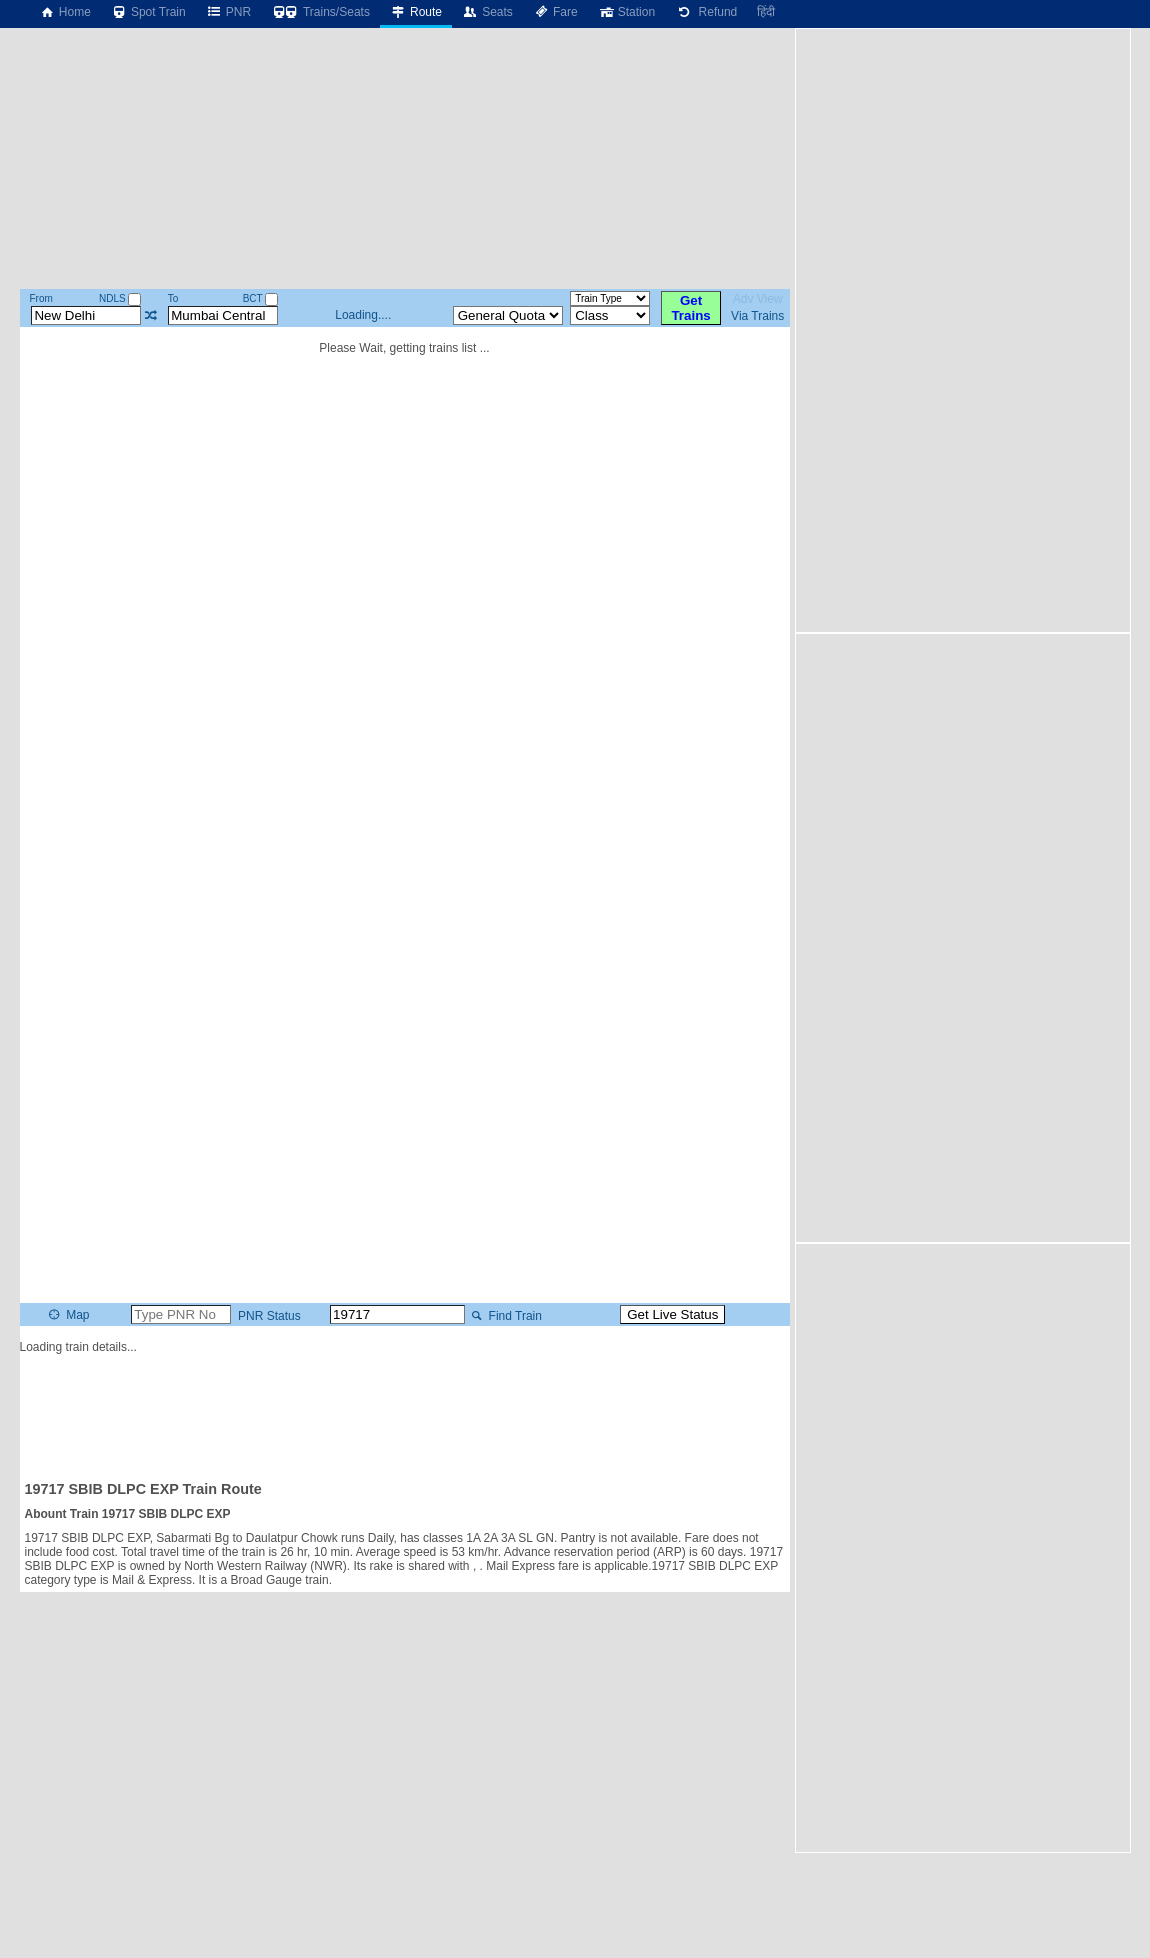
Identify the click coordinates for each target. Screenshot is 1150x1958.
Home (65, 12)
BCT (261, 298)
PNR (228, 12)
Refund (706, 12)
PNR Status (268, 1316)
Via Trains (757, 316)
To (173, 298)
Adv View (758, 299)
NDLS (120, 298)
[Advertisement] (405, 1409)
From (40, 298)
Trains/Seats (320, 12)
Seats (487, 12)
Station (626, 12)
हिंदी (766, 12)
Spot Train (148, 12)
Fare (555, 12)
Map (67, 1315)
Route (416, 12)
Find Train (504, 1316)
